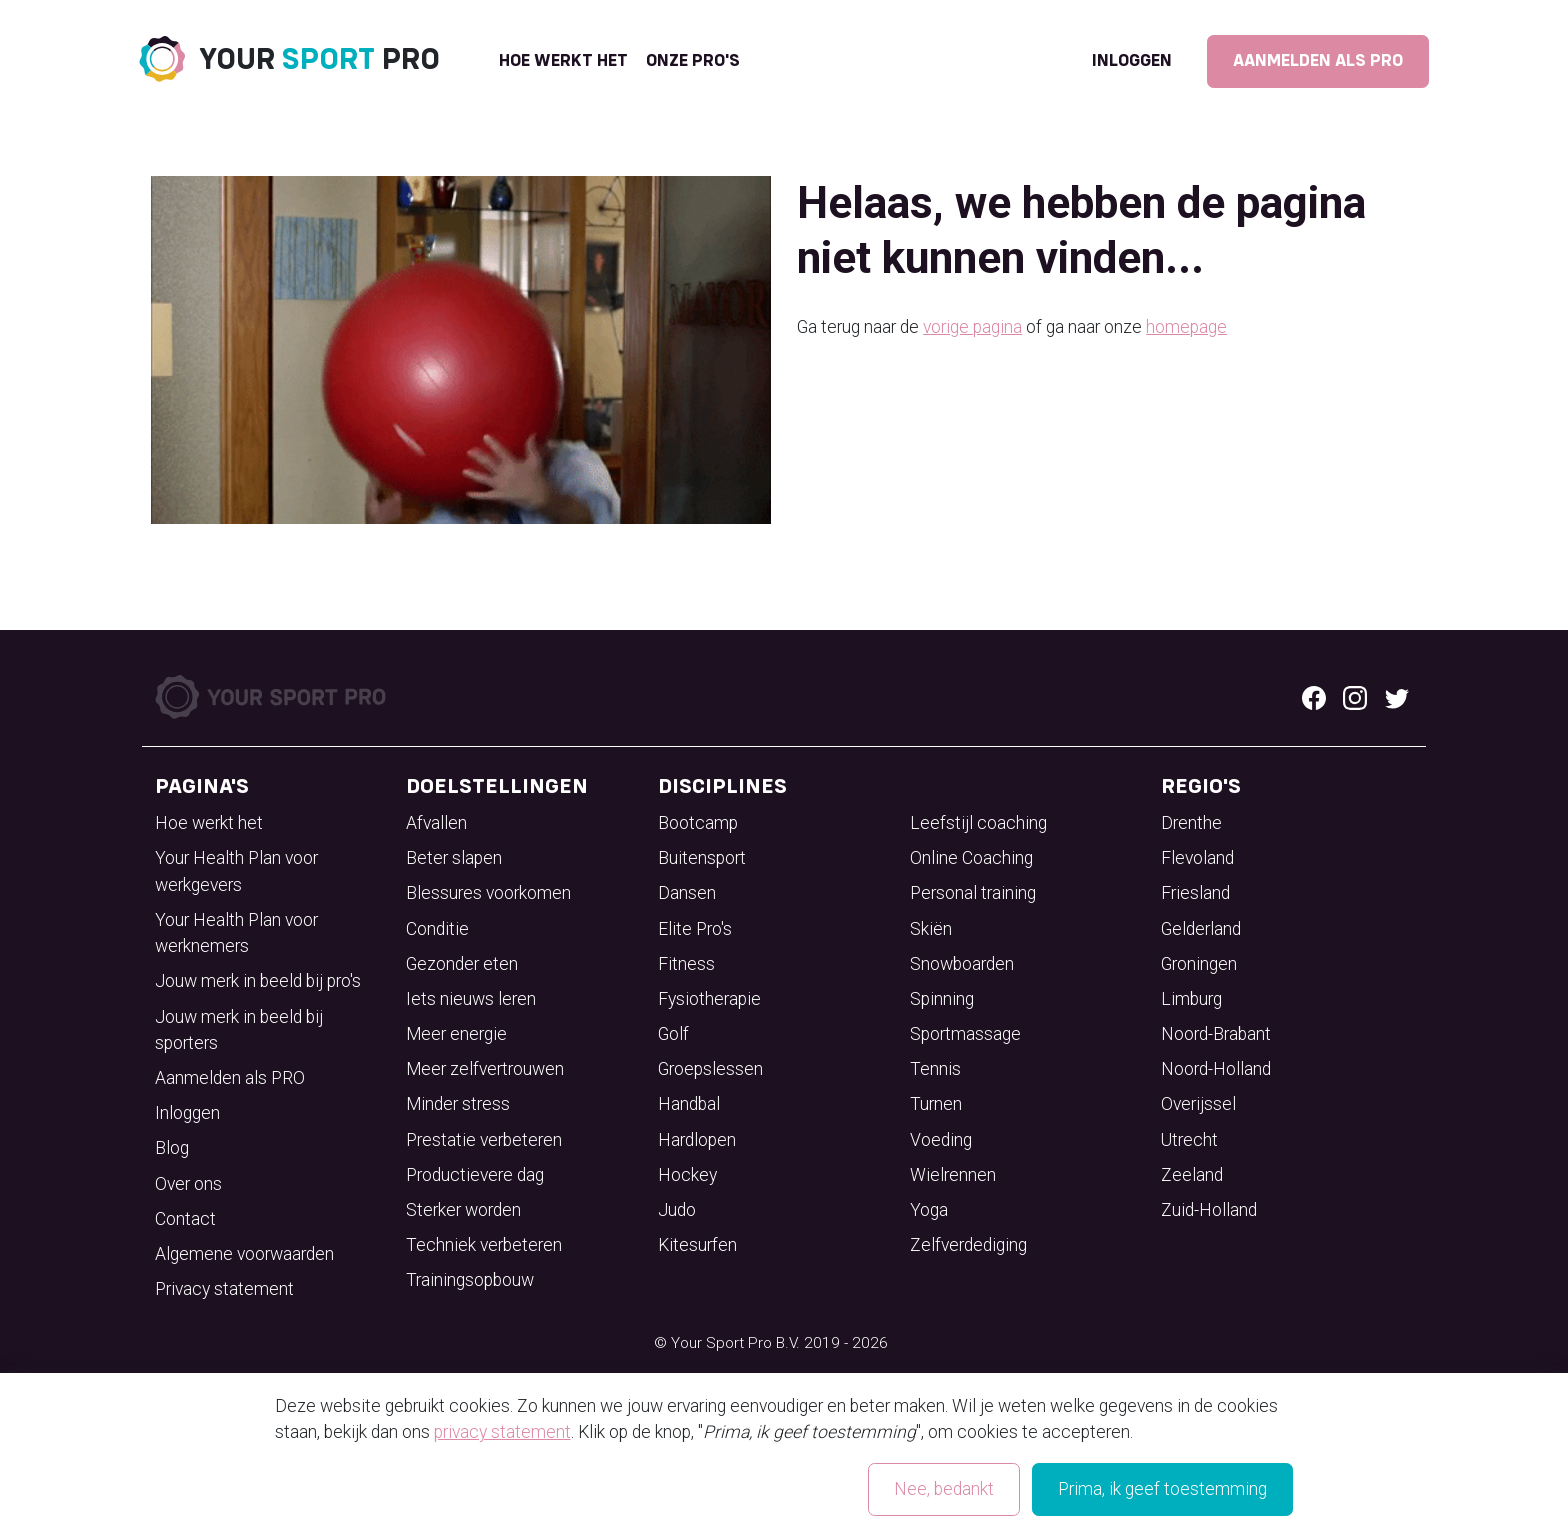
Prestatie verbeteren (484, 1140)
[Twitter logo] (1397, 697)
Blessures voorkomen (488, 893)
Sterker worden (463, 1210)
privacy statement (502, 1432)
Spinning (942, 999)
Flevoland (1197, 858)
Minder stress (458, 1104)
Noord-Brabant (1216, 1034)
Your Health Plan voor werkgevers (236, 871)
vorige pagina (972, 327)
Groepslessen (710, 1069)
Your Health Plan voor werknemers (236, 933)
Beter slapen (454, 858)
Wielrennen (953, 1175)
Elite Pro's (695, 929)
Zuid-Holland (1209, 1210)
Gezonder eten (462, 964)
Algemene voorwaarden (244, 1254)
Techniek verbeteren (484, 1245)
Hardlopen (697, 1140)
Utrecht (1189, 1140)
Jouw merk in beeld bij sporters (239, 1030)
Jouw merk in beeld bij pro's (258, 981)
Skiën (931, 929)
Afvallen (436, 823)
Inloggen (1132, 61)
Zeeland (1192, 1175)
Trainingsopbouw (470, 1280)
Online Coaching (971, 858)
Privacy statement (224, 1289)
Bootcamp (698, 823)
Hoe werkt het (563, 61)
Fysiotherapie (709, 999)
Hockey (687, 1175)
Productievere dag (475, 1175)
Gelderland (1201, 929)
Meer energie (456, 1034)
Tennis (935, 1069)
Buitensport (702, 858)
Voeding (941, 1140)
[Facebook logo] (1314, 697)
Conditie (437, 929)
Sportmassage (965, 1034)
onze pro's (693, 61)
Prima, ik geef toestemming (1162, 1489)
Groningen (1199, 964)
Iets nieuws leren (471, 999)
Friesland (1195, 893)
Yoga (929, 1210)
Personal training (973, 893)
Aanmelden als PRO (1318, 61)
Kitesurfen (697, 1245)
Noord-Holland (1216, 1069)
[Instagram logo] (1355, 697)
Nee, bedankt (944, 1489)
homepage (1186, 327)
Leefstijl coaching (978, 823)
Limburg (1191, 999)
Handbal (689, 1104)
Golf (673, 1034)
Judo (677, 1210)
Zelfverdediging (968, 1245)
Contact (185, 1219)
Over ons (188, 1184)
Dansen (687, 893)
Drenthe (1191, 823)
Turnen (936, 1104)
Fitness (686, 964)
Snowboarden (962, 964)
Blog (172, 1148)
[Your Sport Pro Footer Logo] (272, 695)
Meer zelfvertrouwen (485, 1069)
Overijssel (1198, 1104)
